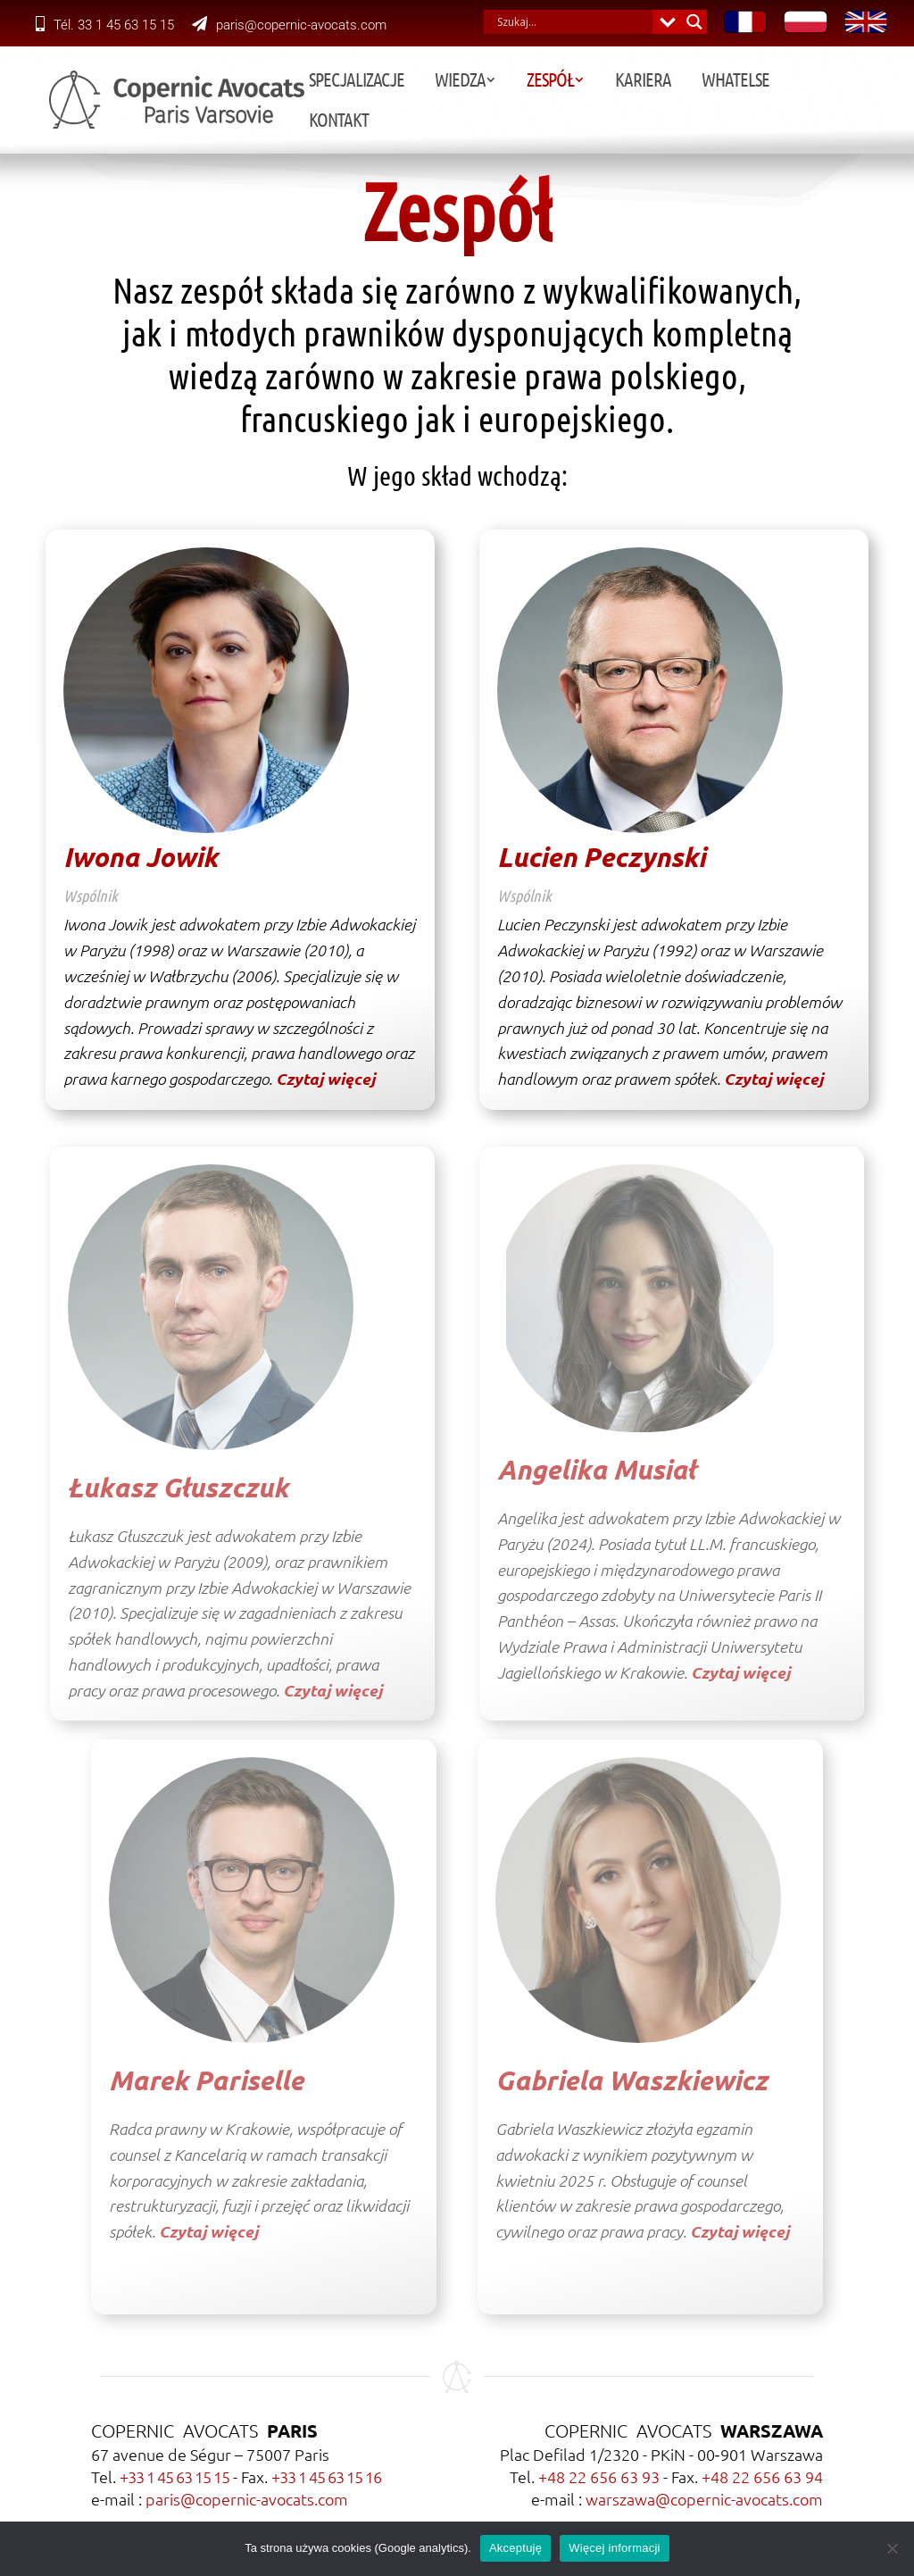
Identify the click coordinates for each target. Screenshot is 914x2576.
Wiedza (455, 81)
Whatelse (731, 81)
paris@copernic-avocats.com (289, 25)
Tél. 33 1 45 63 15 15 (105, 25)
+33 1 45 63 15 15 (174, 2476)
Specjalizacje (352, 81)
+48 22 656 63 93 (599, 2476)
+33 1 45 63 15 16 (326, 2476)
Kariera (639, 81)
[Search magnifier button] (695, 22)
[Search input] (572, 22)
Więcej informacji (615, 2548)
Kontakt (825, 81)
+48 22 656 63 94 (762, 2476)
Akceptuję (515, 2548)
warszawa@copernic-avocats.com (704, 2498)
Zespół (545, 81)
